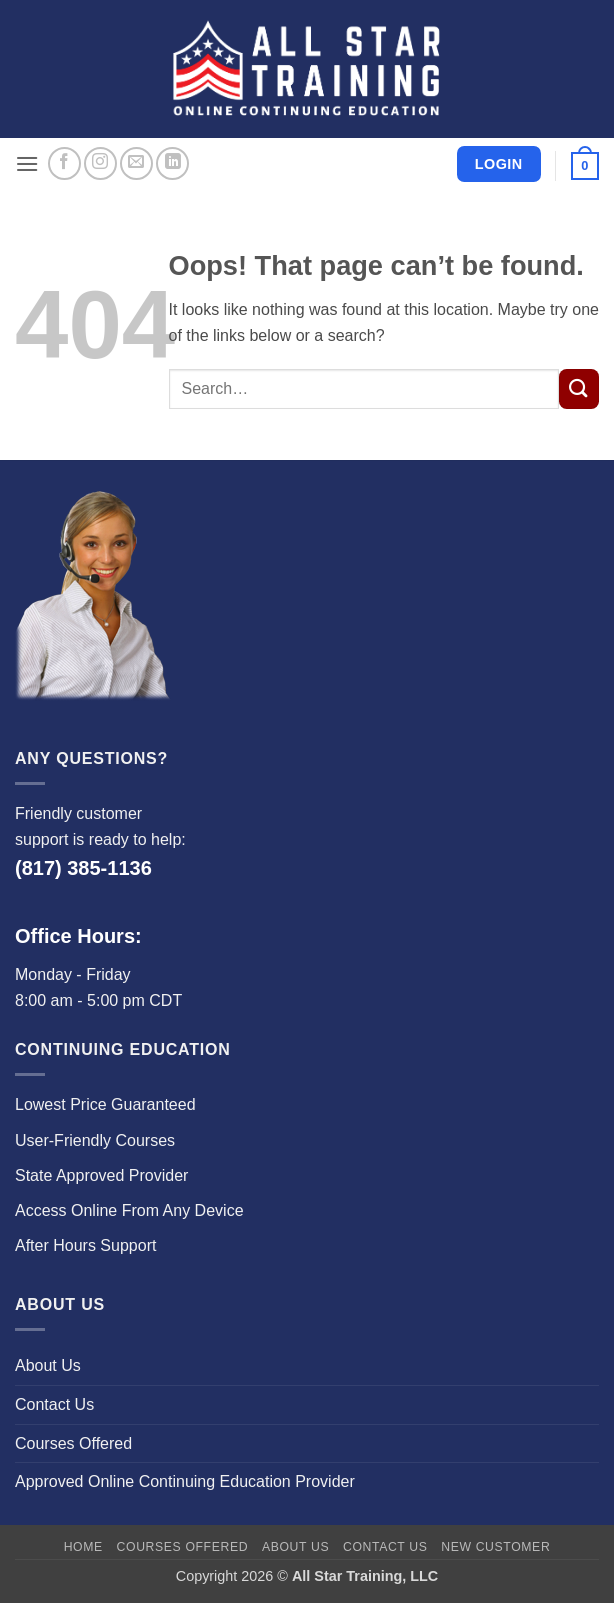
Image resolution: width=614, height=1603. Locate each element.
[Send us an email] (136, 163)
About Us (48, 1365)
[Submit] (579, 389)
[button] (27, 163)
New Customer (495, 1547)
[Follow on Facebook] (64, 163)
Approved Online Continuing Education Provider (185, 1481)
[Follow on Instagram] (100, 163)
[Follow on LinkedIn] (172, 163)
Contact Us (54, 1404)
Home (83, 1547)
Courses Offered (73, 1443)
